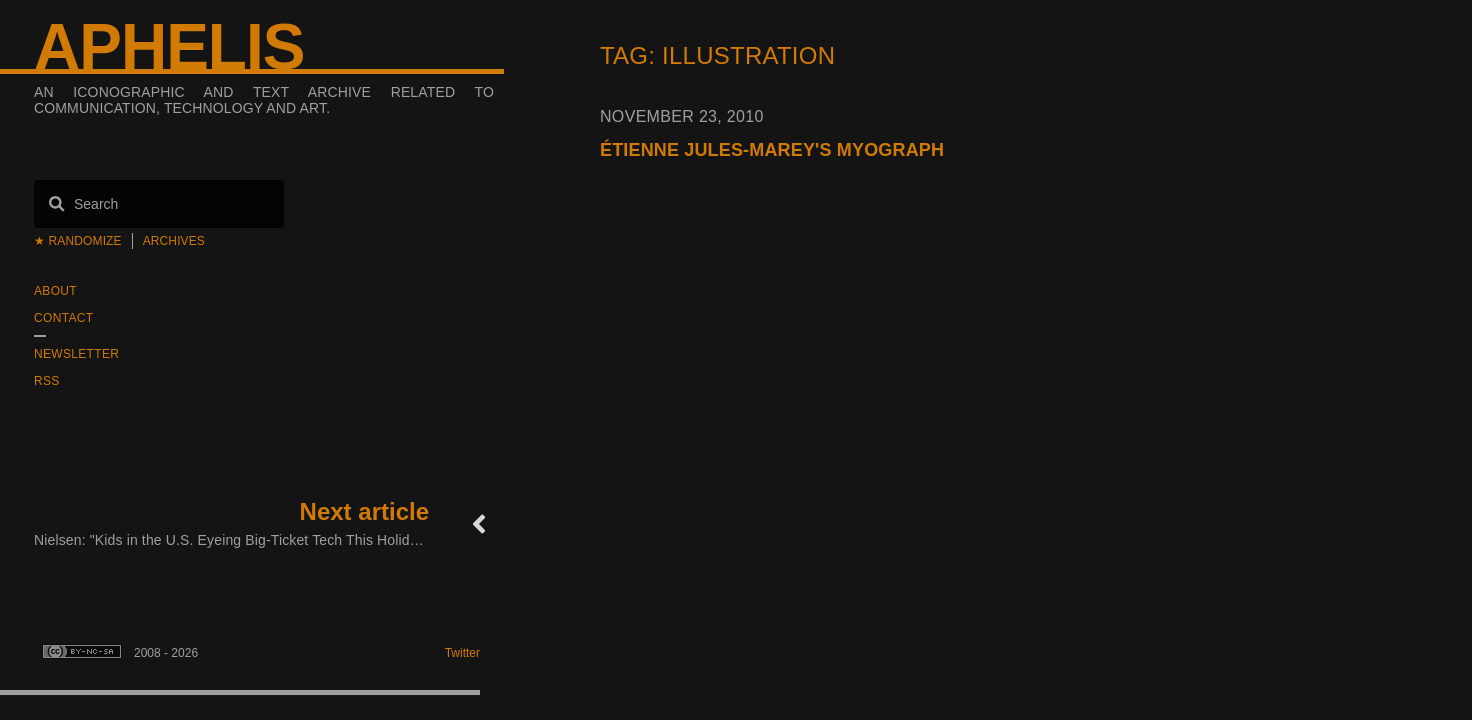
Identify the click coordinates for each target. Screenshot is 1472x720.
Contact (63, 318)
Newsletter (76, 354)
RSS (47, 381)
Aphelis (169, 47)
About (55, 291)
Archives (174, 241)
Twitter (462, 653)
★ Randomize (78, 241)
